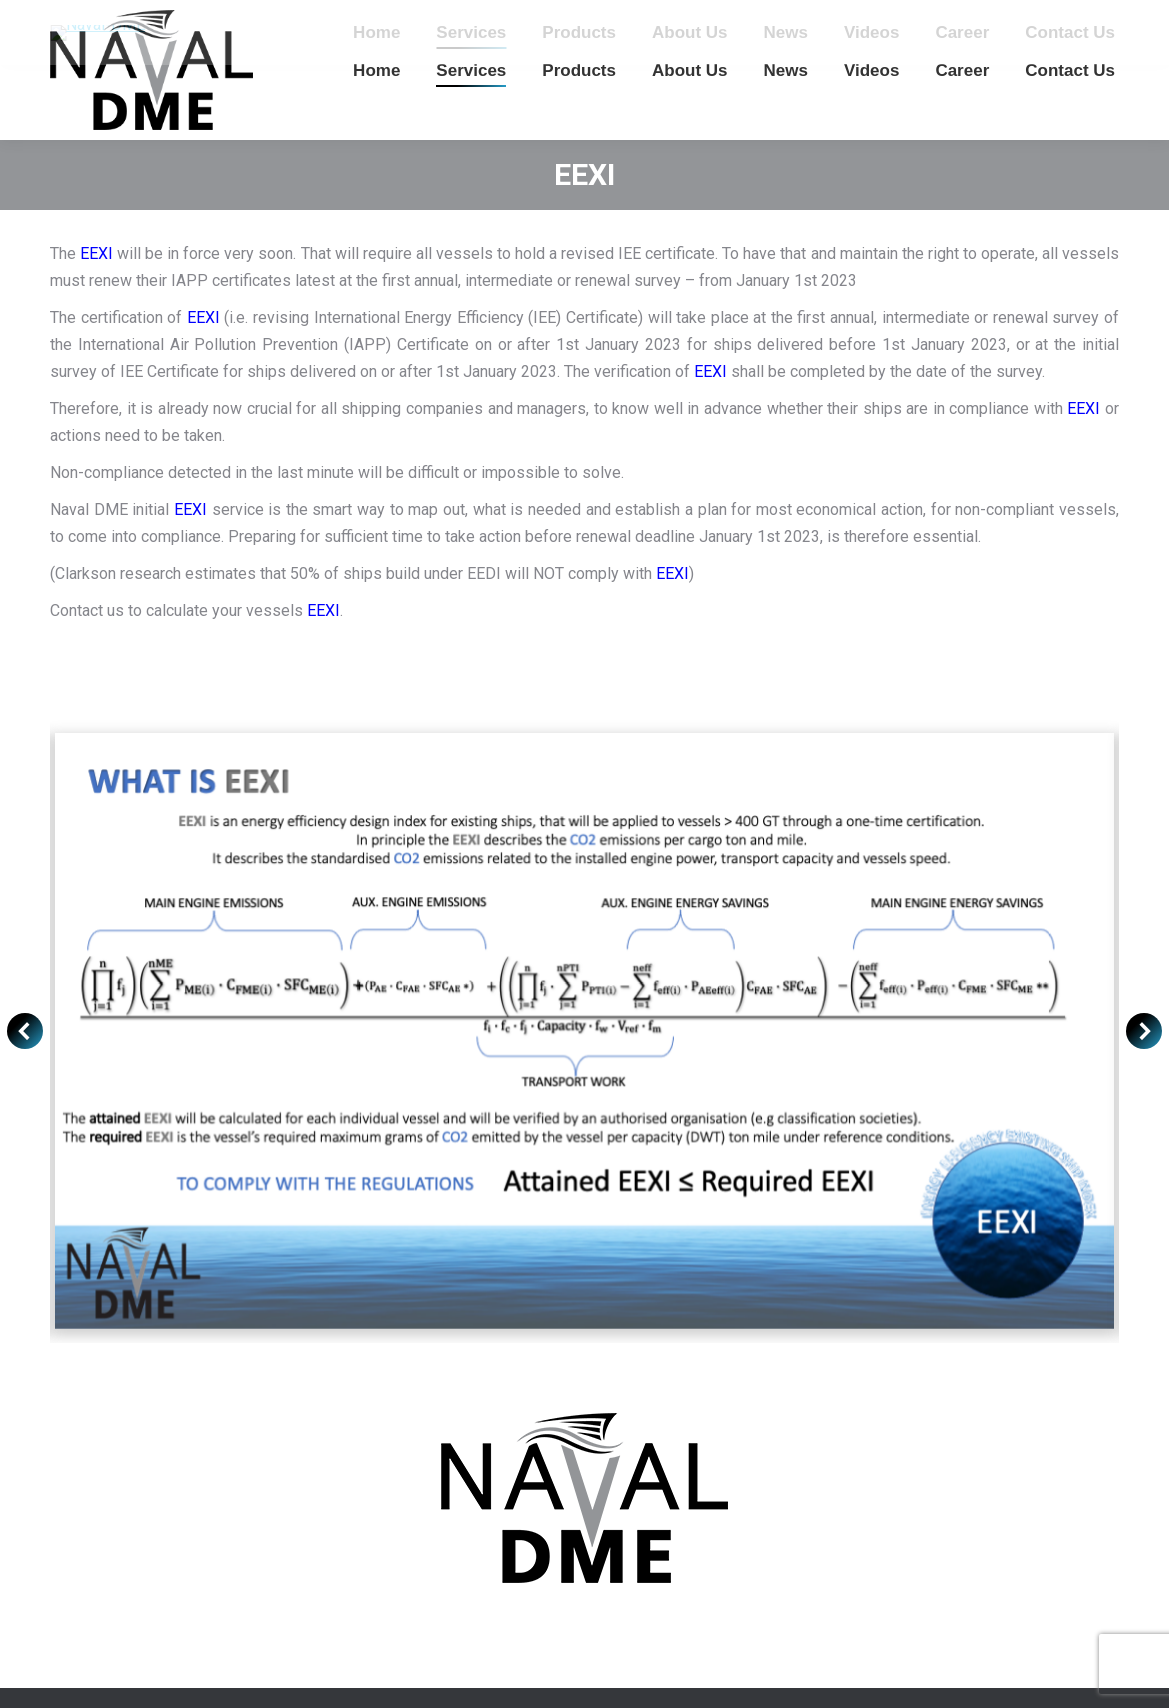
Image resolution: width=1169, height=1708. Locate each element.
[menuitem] (376, 70)
